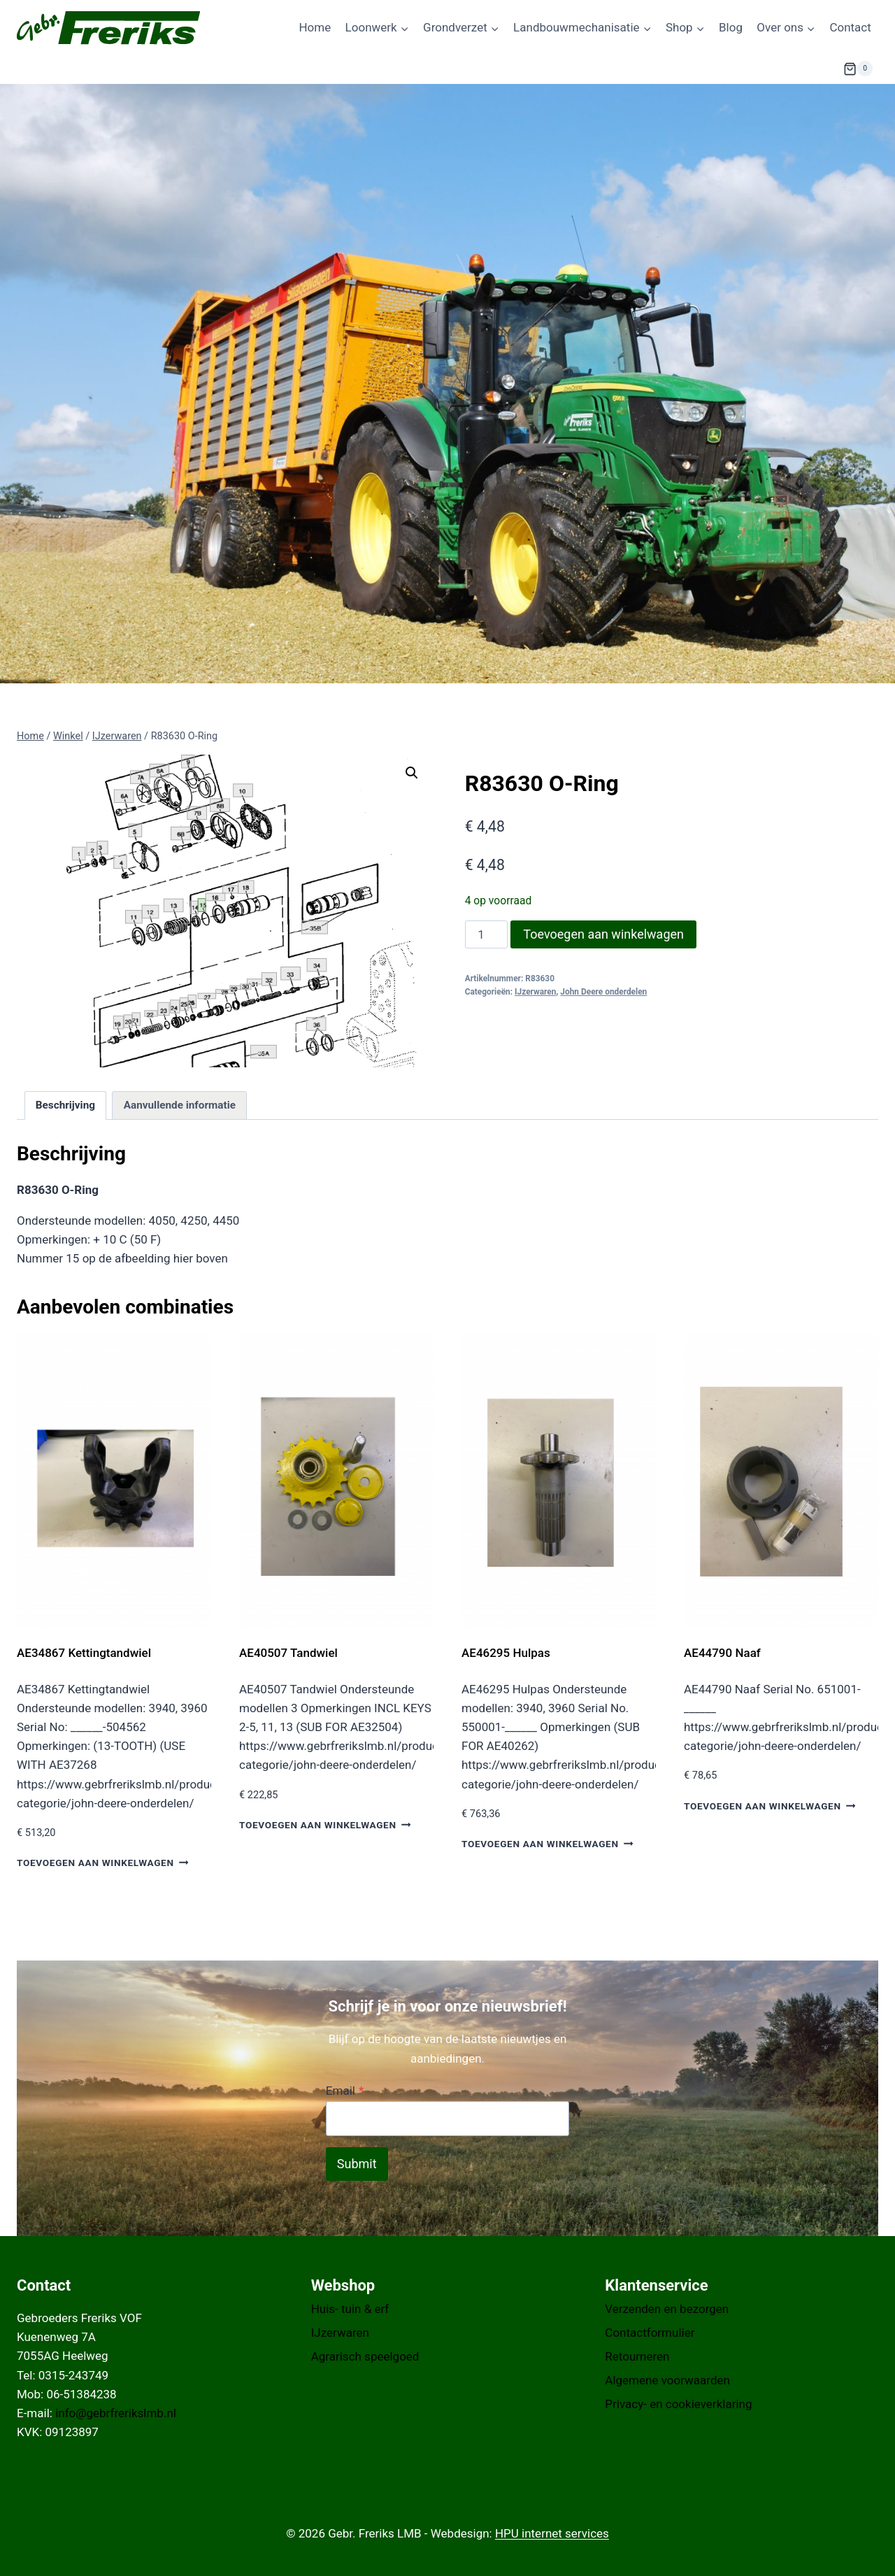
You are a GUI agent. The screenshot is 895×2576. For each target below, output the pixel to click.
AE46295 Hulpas (505, 1653)
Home (315, 27)
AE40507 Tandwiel (288, 1653)
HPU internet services (552, 2533)
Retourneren (637, 2356)
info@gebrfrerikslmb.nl (115, 2413)
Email (345, 2091)
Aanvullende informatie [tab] (180, 1105)
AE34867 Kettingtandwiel (84, 1653)
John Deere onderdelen (603, 992)
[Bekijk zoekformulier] (808, 68)
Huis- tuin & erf (350, 2309)
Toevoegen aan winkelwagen (603, 934)
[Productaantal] (486, 934)
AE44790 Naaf (724, 1653)
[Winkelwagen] (858, 68)
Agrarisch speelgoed (365, 2356)
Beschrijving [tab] (65, 1105)
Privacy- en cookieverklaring (678, 2404)
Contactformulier (649, 2333)
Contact (850, 27)
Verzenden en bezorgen (667, 2309)
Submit (357, 2163)
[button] (411, 772)
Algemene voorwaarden (667, 2380)
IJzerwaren (535, 992)
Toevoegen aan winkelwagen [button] (102, 1863)
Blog (731, 27)
